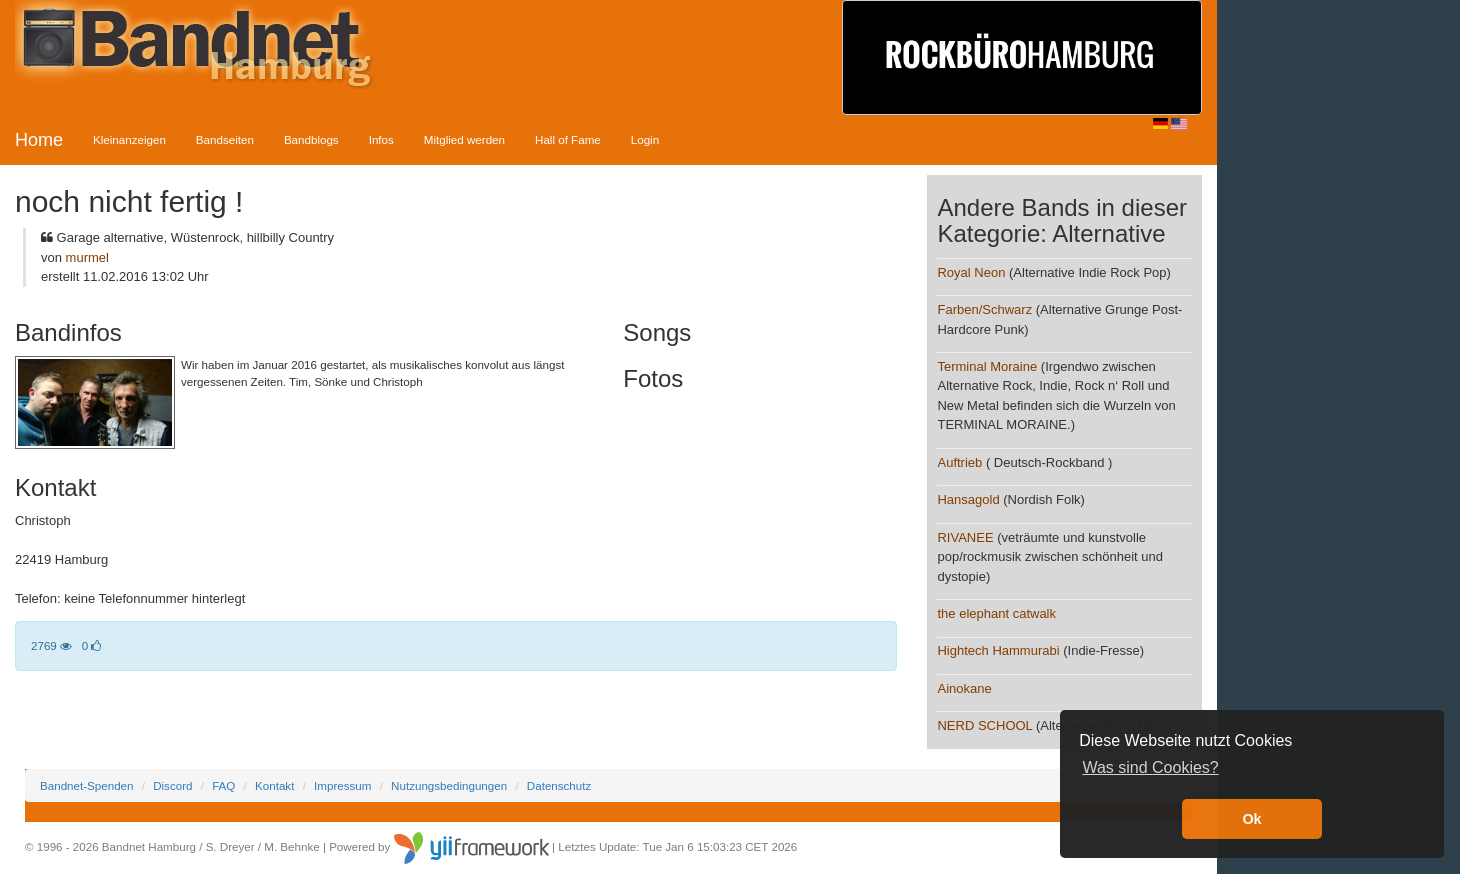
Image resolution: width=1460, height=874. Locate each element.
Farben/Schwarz (984, 309)
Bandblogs (311, 139)
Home (39, 140)
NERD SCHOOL (984, 725)
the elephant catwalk (996, 613)
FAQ (223, 785)
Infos (381, 139)
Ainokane (964, 688)
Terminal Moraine (987, 366)
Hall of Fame (568, 139)
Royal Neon (971, 272)
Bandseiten (225, 139)
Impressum (342, 785)
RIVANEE (965, 537)
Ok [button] (1251, 819)
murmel (87, 257)
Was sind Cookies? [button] (1150, 767)
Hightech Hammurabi (998, 650)
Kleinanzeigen (129, 139)
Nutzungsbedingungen (449, 785)
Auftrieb (959, 462)
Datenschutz (559, 785)
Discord (172, 785)
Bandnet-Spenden (86, 785)
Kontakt (274, 785)
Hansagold (968, 499)
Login (645, 139)
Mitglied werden (464, 139)
